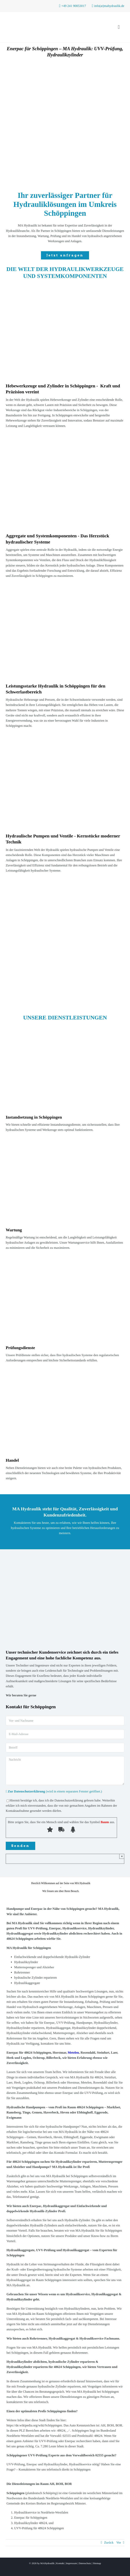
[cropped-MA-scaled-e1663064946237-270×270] (18, 16)
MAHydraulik (47, 2563)
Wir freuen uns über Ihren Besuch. (60, 1891)
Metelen (73, 2052)
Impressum (71, 2563)
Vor (118, 2542)
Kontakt (60, 2563)
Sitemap (97, 2563)
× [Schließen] (122, 1856)
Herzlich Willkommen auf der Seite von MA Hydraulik (60, 1883)
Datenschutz (85, 2563)
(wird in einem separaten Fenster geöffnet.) (54, 1791)
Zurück (109, 2542)
